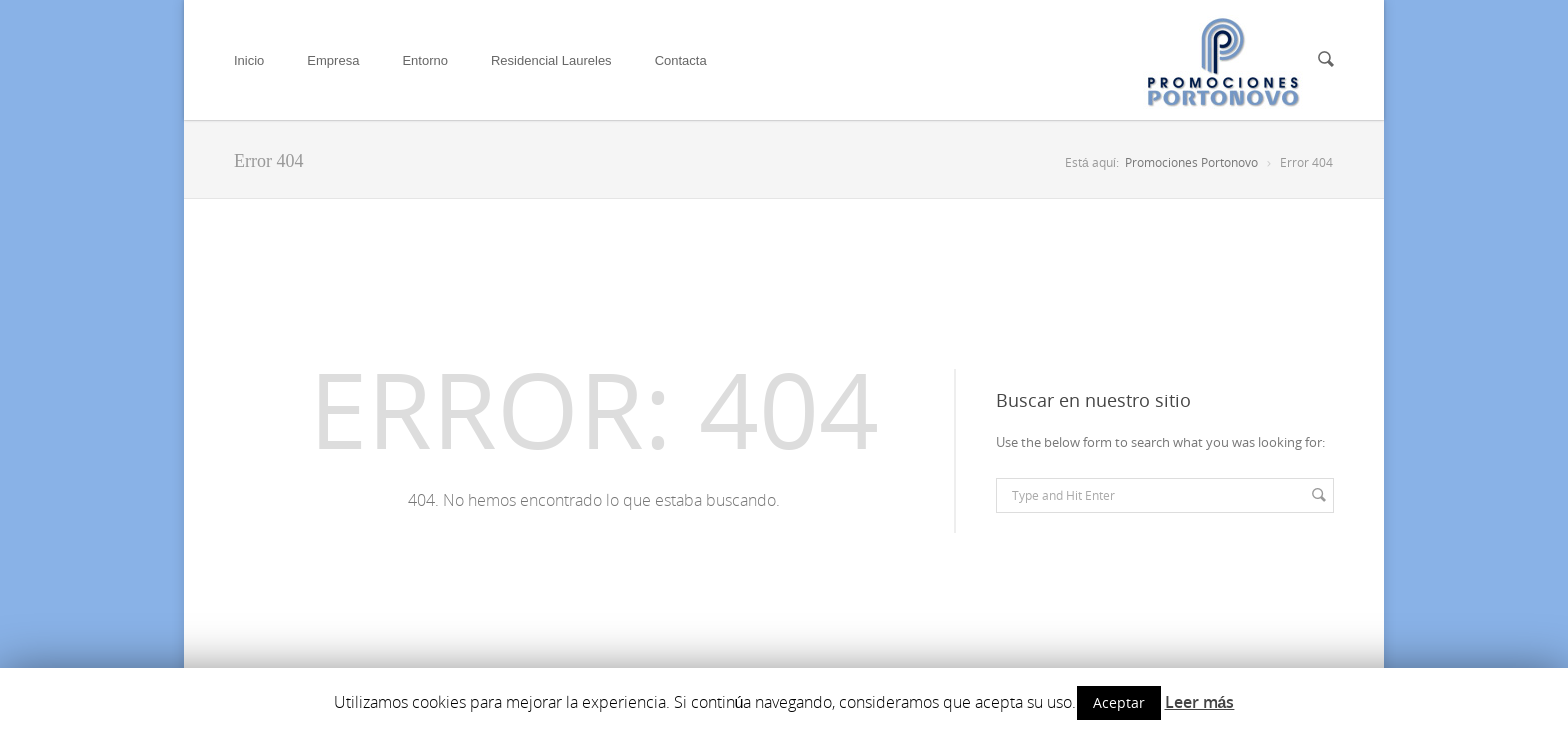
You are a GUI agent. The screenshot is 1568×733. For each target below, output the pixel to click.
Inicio (249, 60)
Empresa (333, 60)
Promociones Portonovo (1191, 162)
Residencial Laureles (551, 60)
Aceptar (1119, 702)
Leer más (1200, 702)
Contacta (681, 60)
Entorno (425, 60)
